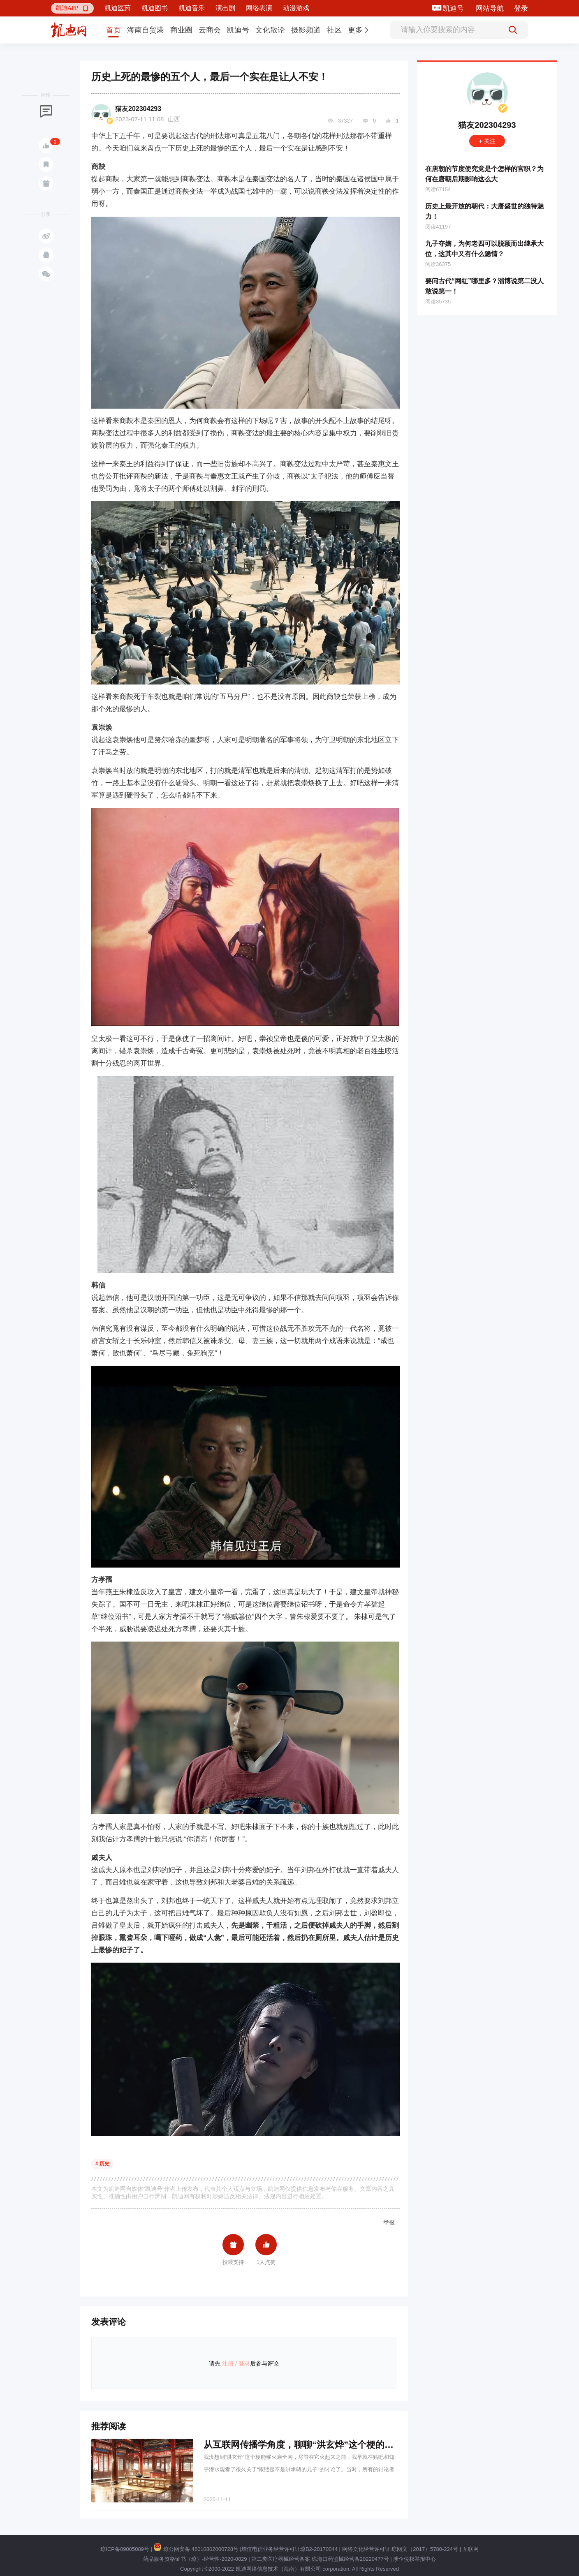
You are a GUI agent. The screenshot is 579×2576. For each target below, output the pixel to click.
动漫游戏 (296, 8)
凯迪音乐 (191, 8)
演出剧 (225, 8)
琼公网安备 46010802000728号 (195, 2549)
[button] (72, 8)
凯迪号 (454, 8)
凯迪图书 (154, 8)
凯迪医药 (117, 8)
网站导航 (490, 8)
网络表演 (259, 8)
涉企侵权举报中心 (414, 2559)
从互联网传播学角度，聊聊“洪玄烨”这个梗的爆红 (303, 2445)
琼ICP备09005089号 (124, 2549)
